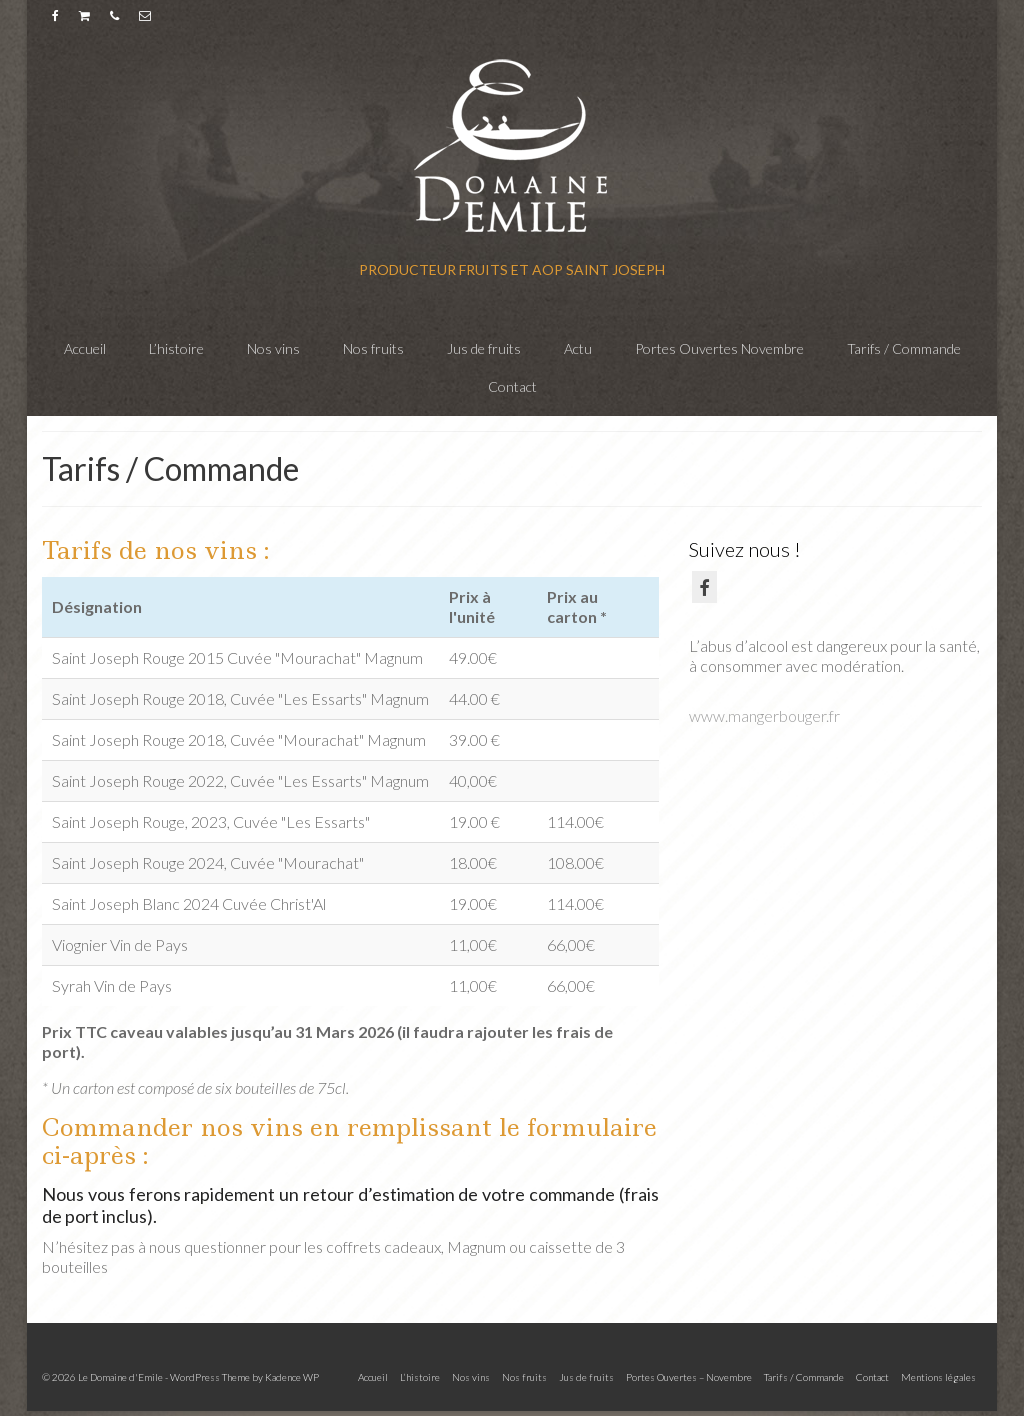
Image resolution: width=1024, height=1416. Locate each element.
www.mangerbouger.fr (764, 715)
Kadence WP (292, 1377)
